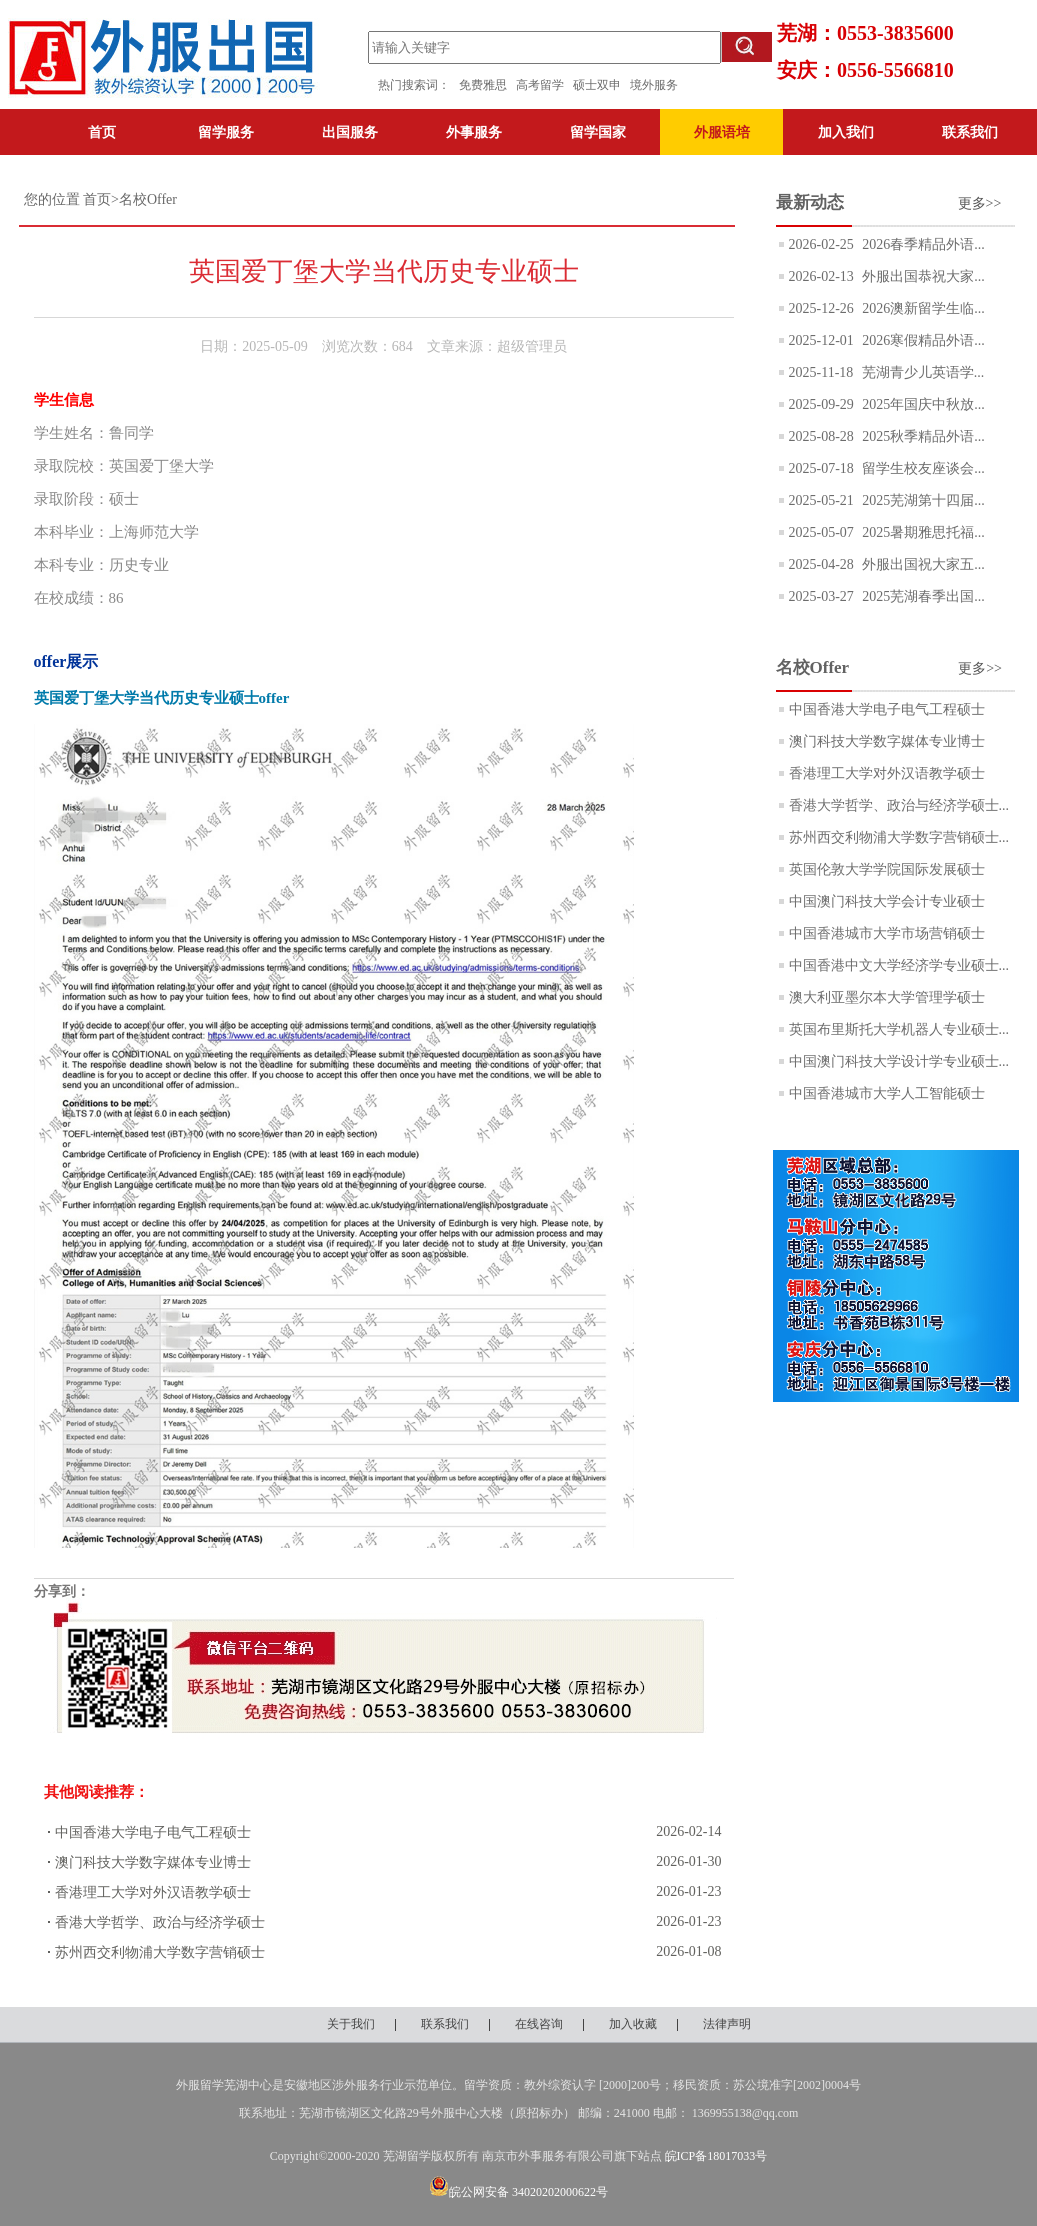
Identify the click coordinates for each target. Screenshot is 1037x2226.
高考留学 (544, 85)
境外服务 (654, 85)
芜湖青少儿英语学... (921, 372)
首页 (102, 132)
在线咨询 (539, 2024)
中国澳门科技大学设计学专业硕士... (899, 1061)
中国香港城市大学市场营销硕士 (887, 933)
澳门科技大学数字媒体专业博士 (153, 1862)
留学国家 (598, 132)
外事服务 (474, 132)
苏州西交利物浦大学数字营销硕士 (160, 1952)
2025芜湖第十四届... (922, 500)
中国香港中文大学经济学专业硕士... (899, 965)
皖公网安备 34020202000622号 (518, 2192)
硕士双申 (601, 85)
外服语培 (722, 132)
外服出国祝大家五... (922, 564)
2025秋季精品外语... (922, 436)
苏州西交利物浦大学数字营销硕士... (899, 837)
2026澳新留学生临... (922, 308)
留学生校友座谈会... (922, 468)
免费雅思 (483, 85)
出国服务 (350, 132)
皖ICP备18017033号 (716, 2156)
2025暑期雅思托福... (922, 532)
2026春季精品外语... (922, 244)
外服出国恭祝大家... (922, 276)
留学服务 (226, 132)
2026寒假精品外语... (922, 340)
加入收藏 (633, 2024)
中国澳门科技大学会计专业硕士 (887, 901)
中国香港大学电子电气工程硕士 (153, 1832)
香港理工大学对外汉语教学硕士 (153, 1892)
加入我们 (846, 132)
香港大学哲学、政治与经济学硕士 (160, 1922)
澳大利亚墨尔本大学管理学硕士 (887, 997)
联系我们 (970, 132)
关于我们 (351, 2024)
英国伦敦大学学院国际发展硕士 (887, 869)
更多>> (980, 203)
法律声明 (727, 2024)
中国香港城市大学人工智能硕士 (887, 1093)
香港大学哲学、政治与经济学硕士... (899, 805)
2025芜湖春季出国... (922, 596)
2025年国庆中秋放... (922, 404)
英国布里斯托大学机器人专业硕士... (899, 1029)
